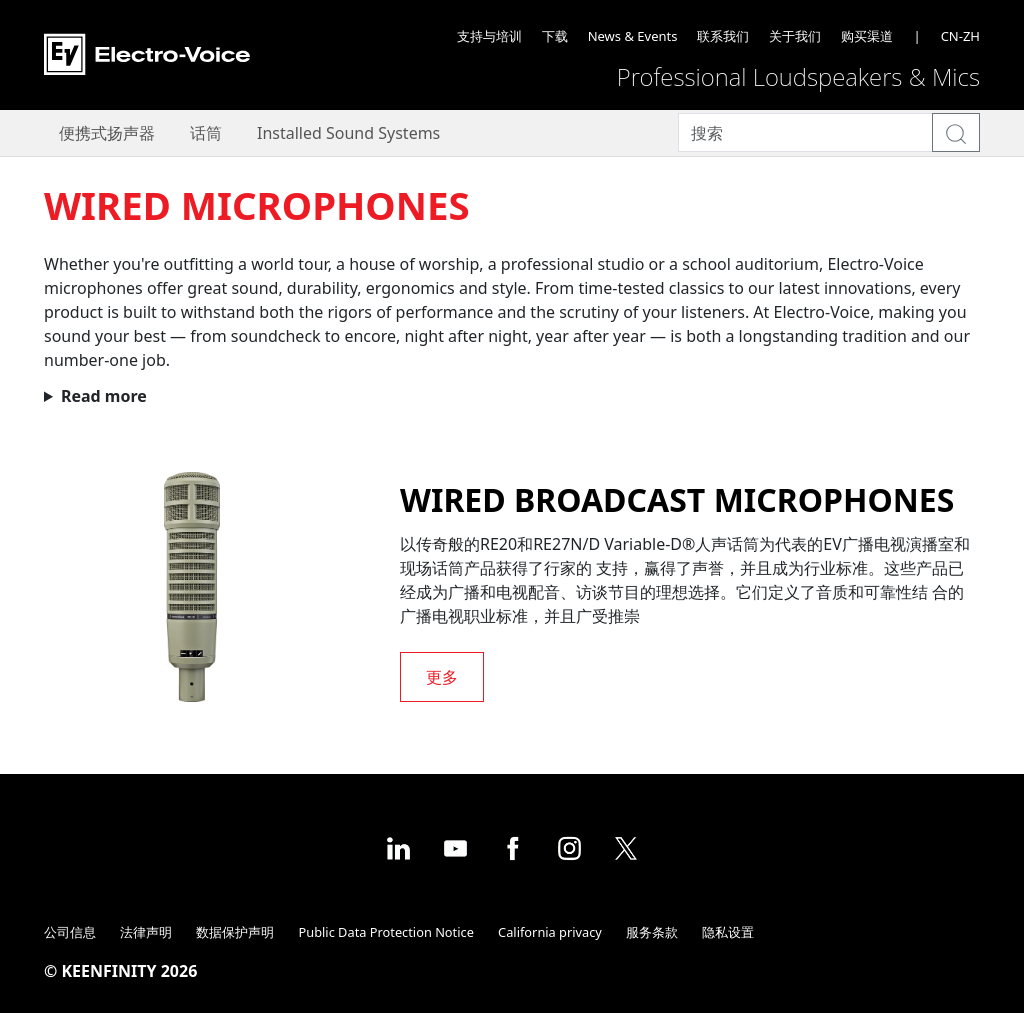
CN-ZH (960, 36)
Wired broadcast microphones (677, 499)
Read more (104, 396)
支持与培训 (489, 36)
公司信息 (70, 932)
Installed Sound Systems (348, 133)
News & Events (633, 36)
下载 (555, 36)
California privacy (550, 932)
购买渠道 (867, 36)
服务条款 (652, 932)
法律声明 (146, 932)
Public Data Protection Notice (386, 932)
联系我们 (723, 36)
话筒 (206, 133)
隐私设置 (728, 932)
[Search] (805, 132)
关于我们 (795, 36)
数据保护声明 (235, 932)
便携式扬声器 (107, 133)
